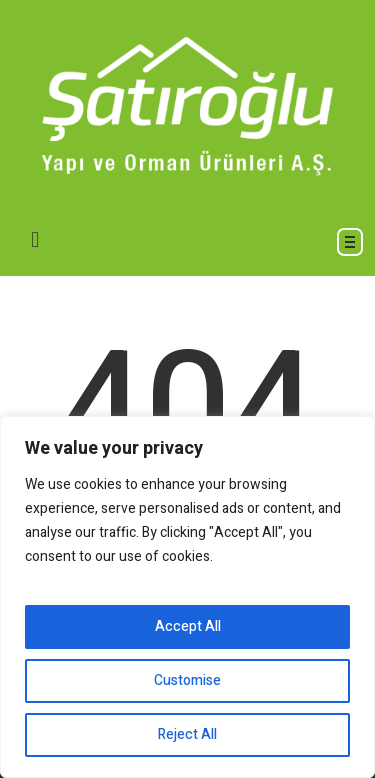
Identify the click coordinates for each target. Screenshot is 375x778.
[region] (187, 597)
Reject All (187, 734)
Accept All (188, 626)
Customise (187, 680)
